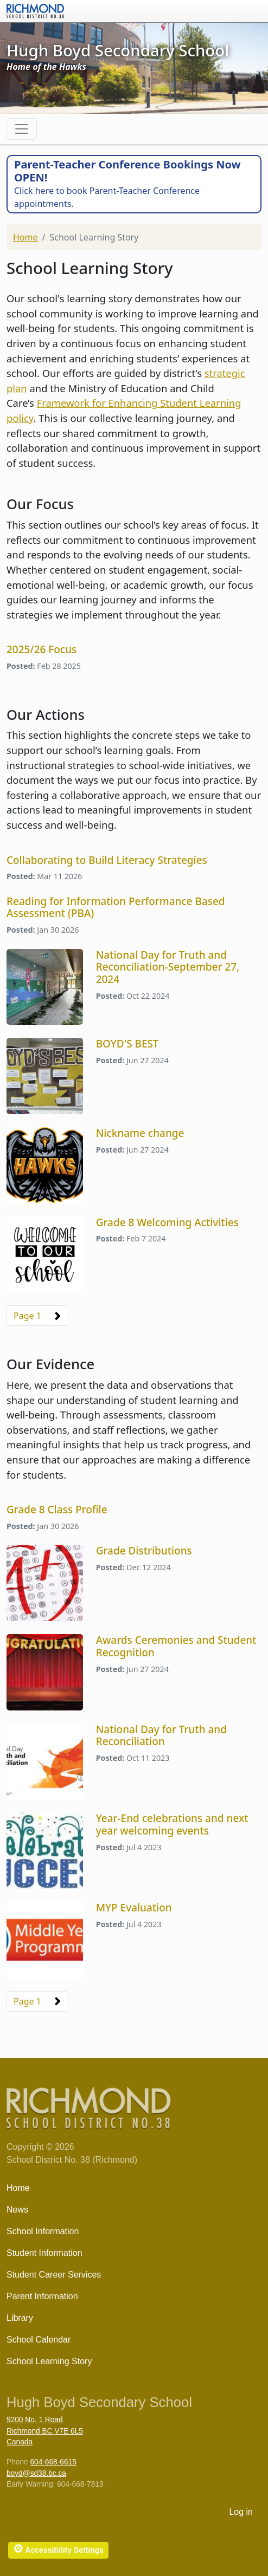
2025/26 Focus (41, 649)
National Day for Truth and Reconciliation (161, 1735)
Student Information (44, 2253)
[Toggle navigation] (22, 129)
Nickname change (140, 1133)
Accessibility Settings (58, 2548)
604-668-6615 (53, 2462)
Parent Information (42, 2296)
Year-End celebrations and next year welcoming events (172, 1824)
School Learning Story (49, 2361)
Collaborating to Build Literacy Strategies (107, 860)
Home (25, 237)
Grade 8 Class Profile (57, 1509)
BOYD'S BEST (127, 1044)
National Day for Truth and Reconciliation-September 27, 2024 (168, 967)
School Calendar (39, 2339)
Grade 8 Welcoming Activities (167, 1222)
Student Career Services (54, 2274)
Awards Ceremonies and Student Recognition (176, 1646)
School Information (43, 2231)
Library (20, 2318)
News (17, 2209)
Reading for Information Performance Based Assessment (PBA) (116, 907)
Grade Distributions (144, 1551)
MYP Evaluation (134, 1908)
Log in (241, 2511)
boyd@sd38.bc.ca (36, 2473)
